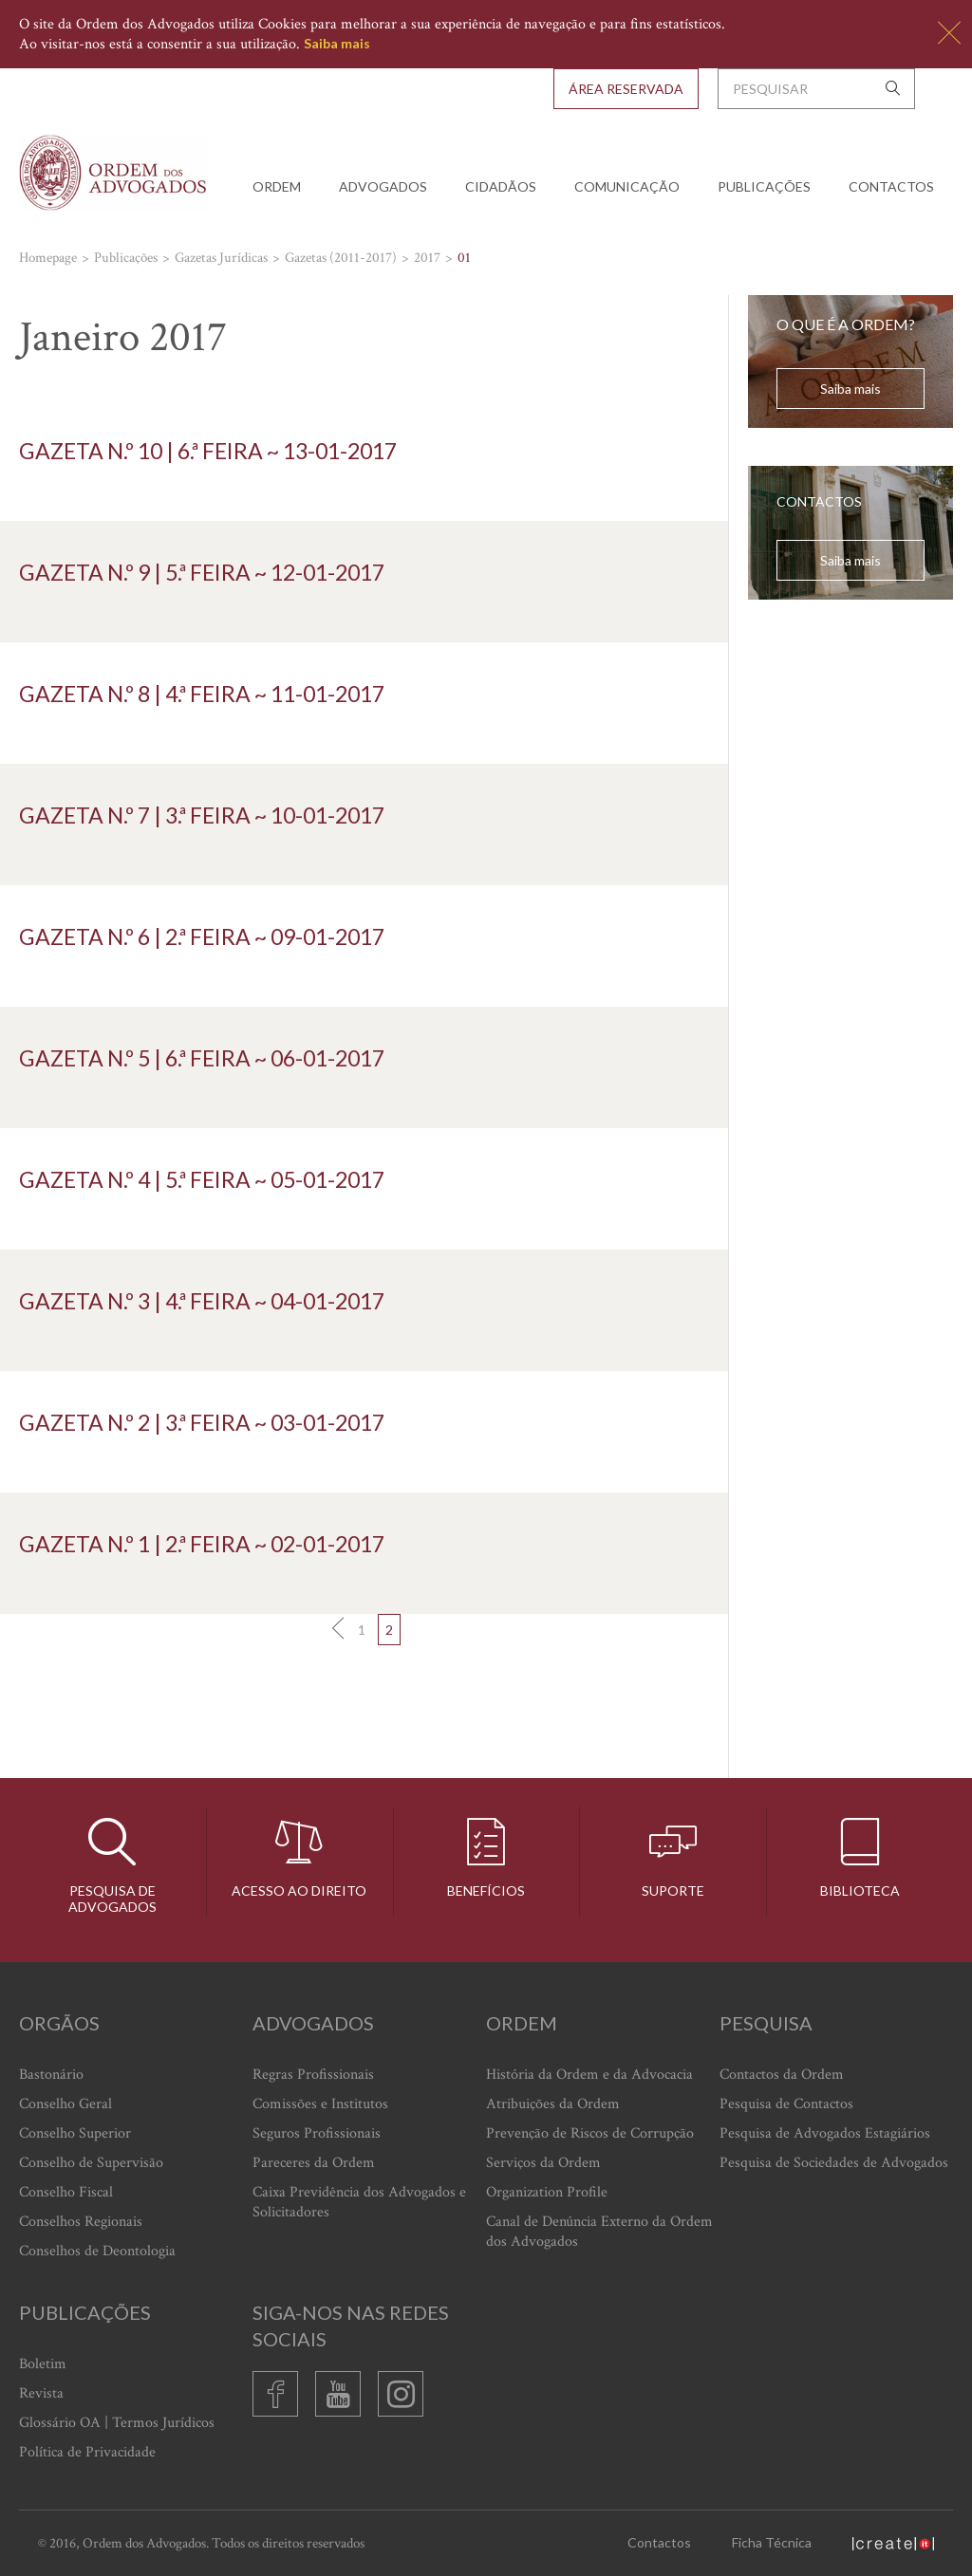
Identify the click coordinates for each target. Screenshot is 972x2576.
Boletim (42, 2364)
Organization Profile (547, 2192)
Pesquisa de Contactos (786, 2104)
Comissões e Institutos (320, 2104)
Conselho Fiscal (66, 2192)
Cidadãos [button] (500, 186)
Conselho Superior (75, 2133)
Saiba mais (337, 43)
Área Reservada (626, 89)
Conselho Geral (65, 2104)
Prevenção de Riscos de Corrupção (590, 2133)
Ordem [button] (276, 186)
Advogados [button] (383, 186)
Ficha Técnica (772, 2542)
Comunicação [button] (627, 186)
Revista (41, 2393)
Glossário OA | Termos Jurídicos (117, 2423)
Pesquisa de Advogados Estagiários (825, 2133)
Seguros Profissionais (316, 2133)
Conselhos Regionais (80, 2222)
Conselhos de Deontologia (97, 2251)
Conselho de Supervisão (91, 2163)
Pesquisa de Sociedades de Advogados (834, 2163)
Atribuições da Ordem (553, 2104)
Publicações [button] (764, 186)
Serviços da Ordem (543, 2163)
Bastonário (51, 2075)
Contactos (891, 186)
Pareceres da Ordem (313, 2163)
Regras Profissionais (313, 2075)
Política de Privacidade (87, 2452)
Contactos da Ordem (782, 2075)
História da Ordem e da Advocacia (589, 2075)
